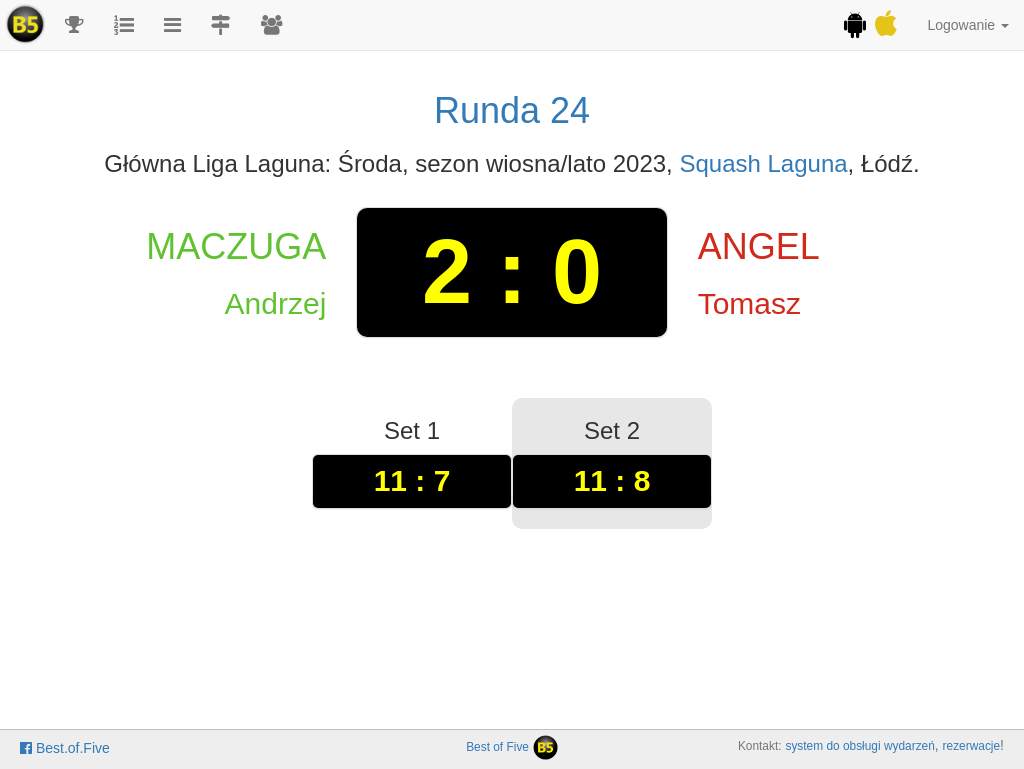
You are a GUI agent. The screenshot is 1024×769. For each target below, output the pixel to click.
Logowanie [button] (968, 25)
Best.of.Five (65, 748)
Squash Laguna (763, 163)
